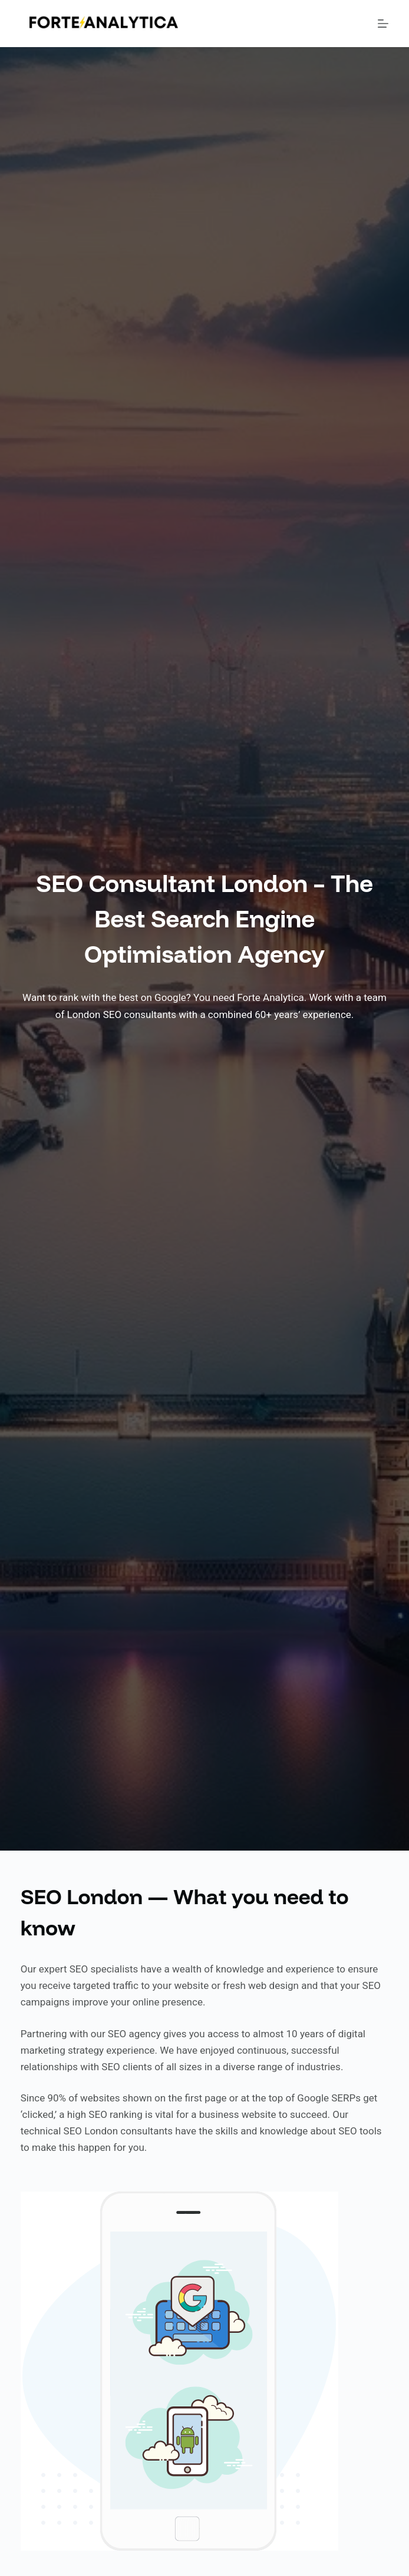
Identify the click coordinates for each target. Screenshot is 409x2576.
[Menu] (383, 23)
